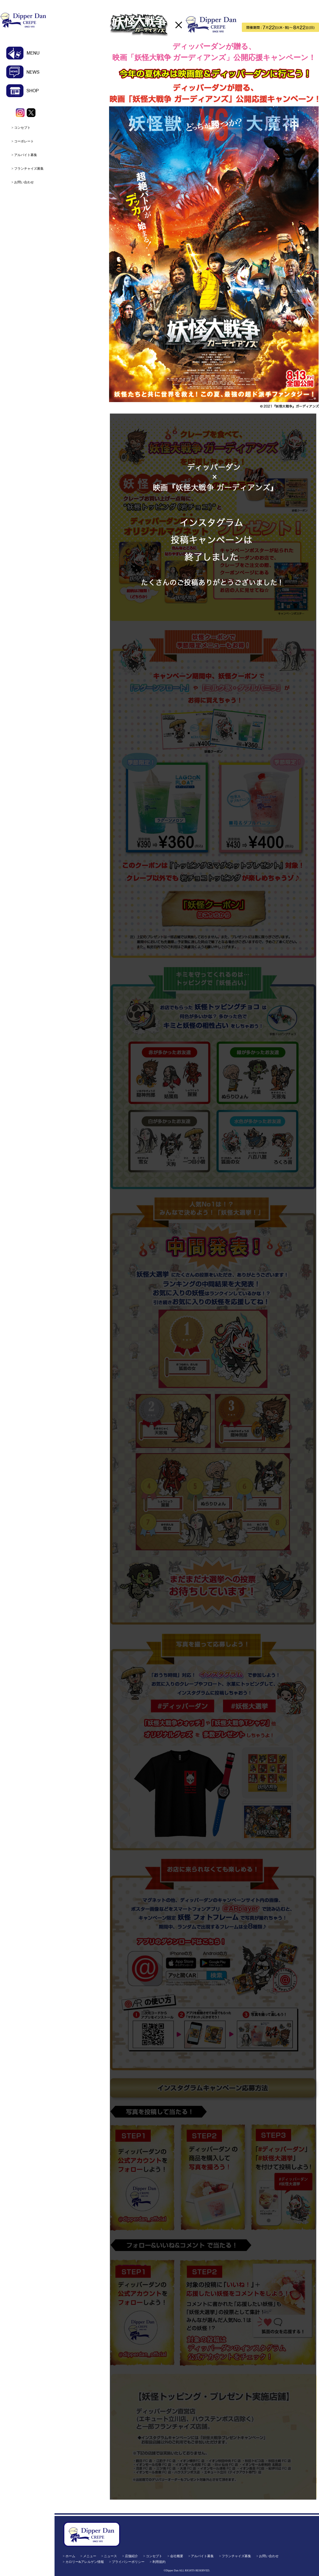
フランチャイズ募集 (29, 168)
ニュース (110, 2556)
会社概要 (176, 2556)
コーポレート (24, 141)
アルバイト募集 (25, 155)
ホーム (70, 2556)
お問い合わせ (24, 182)
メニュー (89, 2556)
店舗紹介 (131, 2556)
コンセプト (22, 128)
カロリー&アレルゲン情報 (84, 2562)
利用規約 (158, 2562)
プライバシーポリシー (128, 2562)
